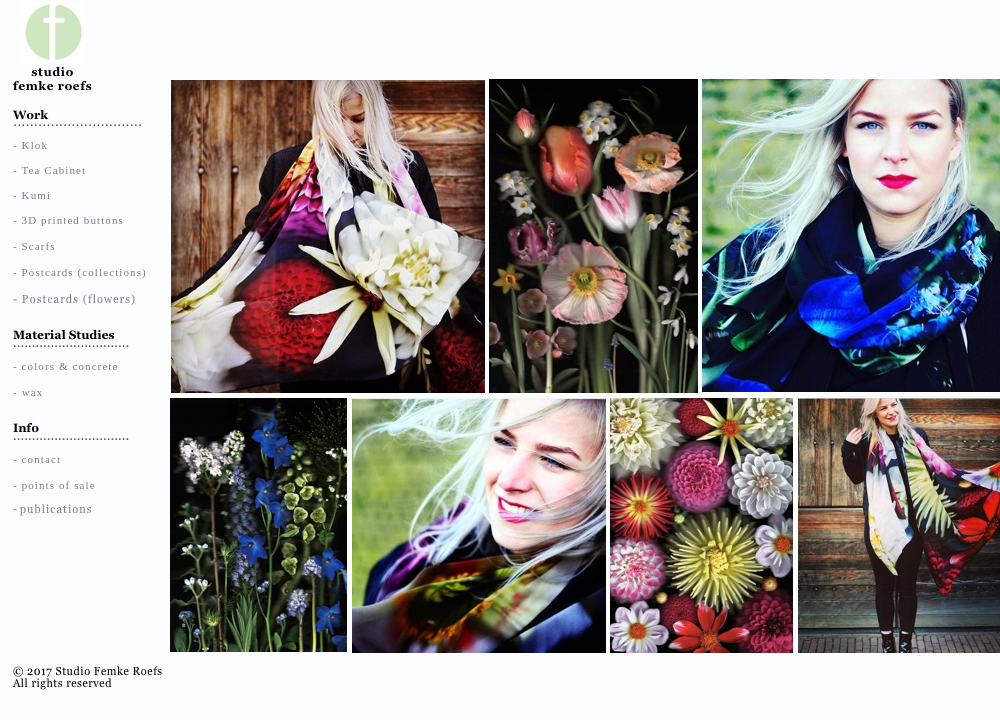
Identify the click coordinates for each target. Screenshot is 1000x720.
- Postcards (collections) (80, 272)
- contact (37, 459)
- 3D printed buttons (68, 220)
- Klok (30, 145)
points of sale (59, 485)
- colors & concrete (66, 366)
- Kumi (32, 195)
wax (33, 392)
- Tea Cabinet (49, 170)
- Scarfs (34, 246)
